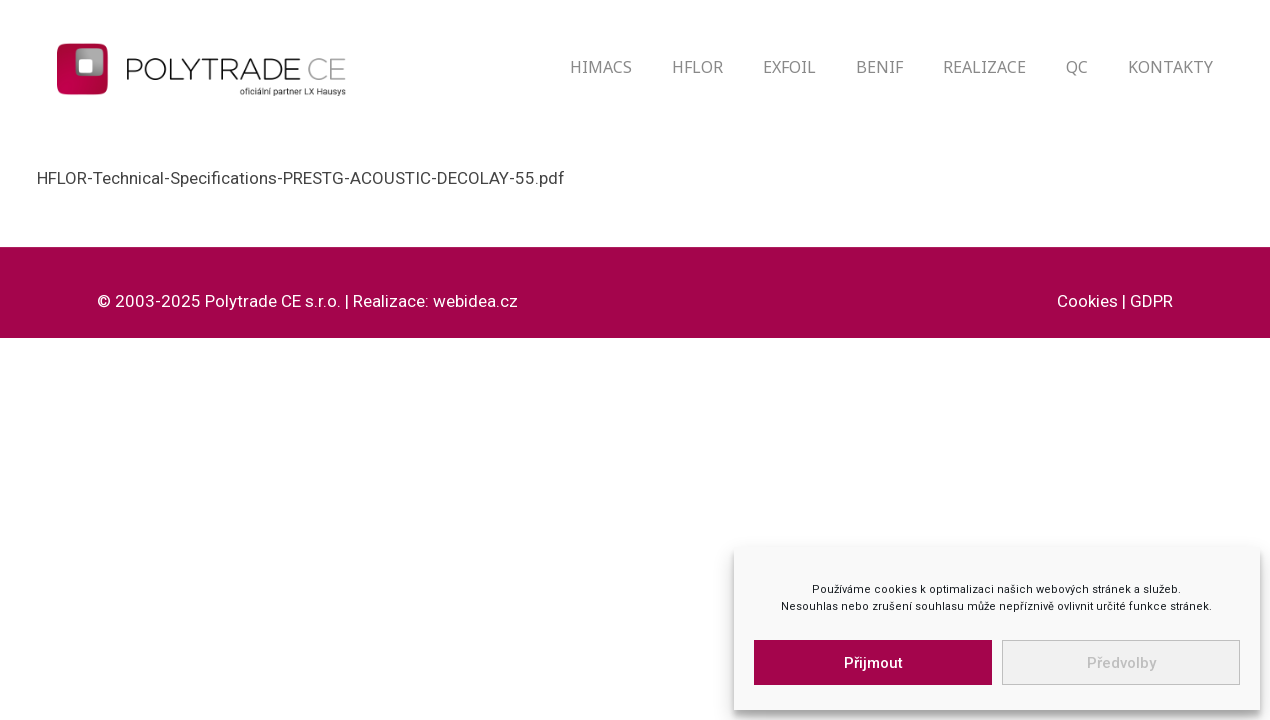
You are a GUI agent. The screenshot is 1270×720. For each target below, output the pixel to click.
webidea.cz (475, 301)
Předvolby (1121, 663)
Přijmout (873, 663)
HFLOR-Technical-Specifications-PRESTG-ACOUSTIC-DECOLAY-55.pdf (301, 178)
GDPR (1151, 301)
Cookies (1087, 301)
